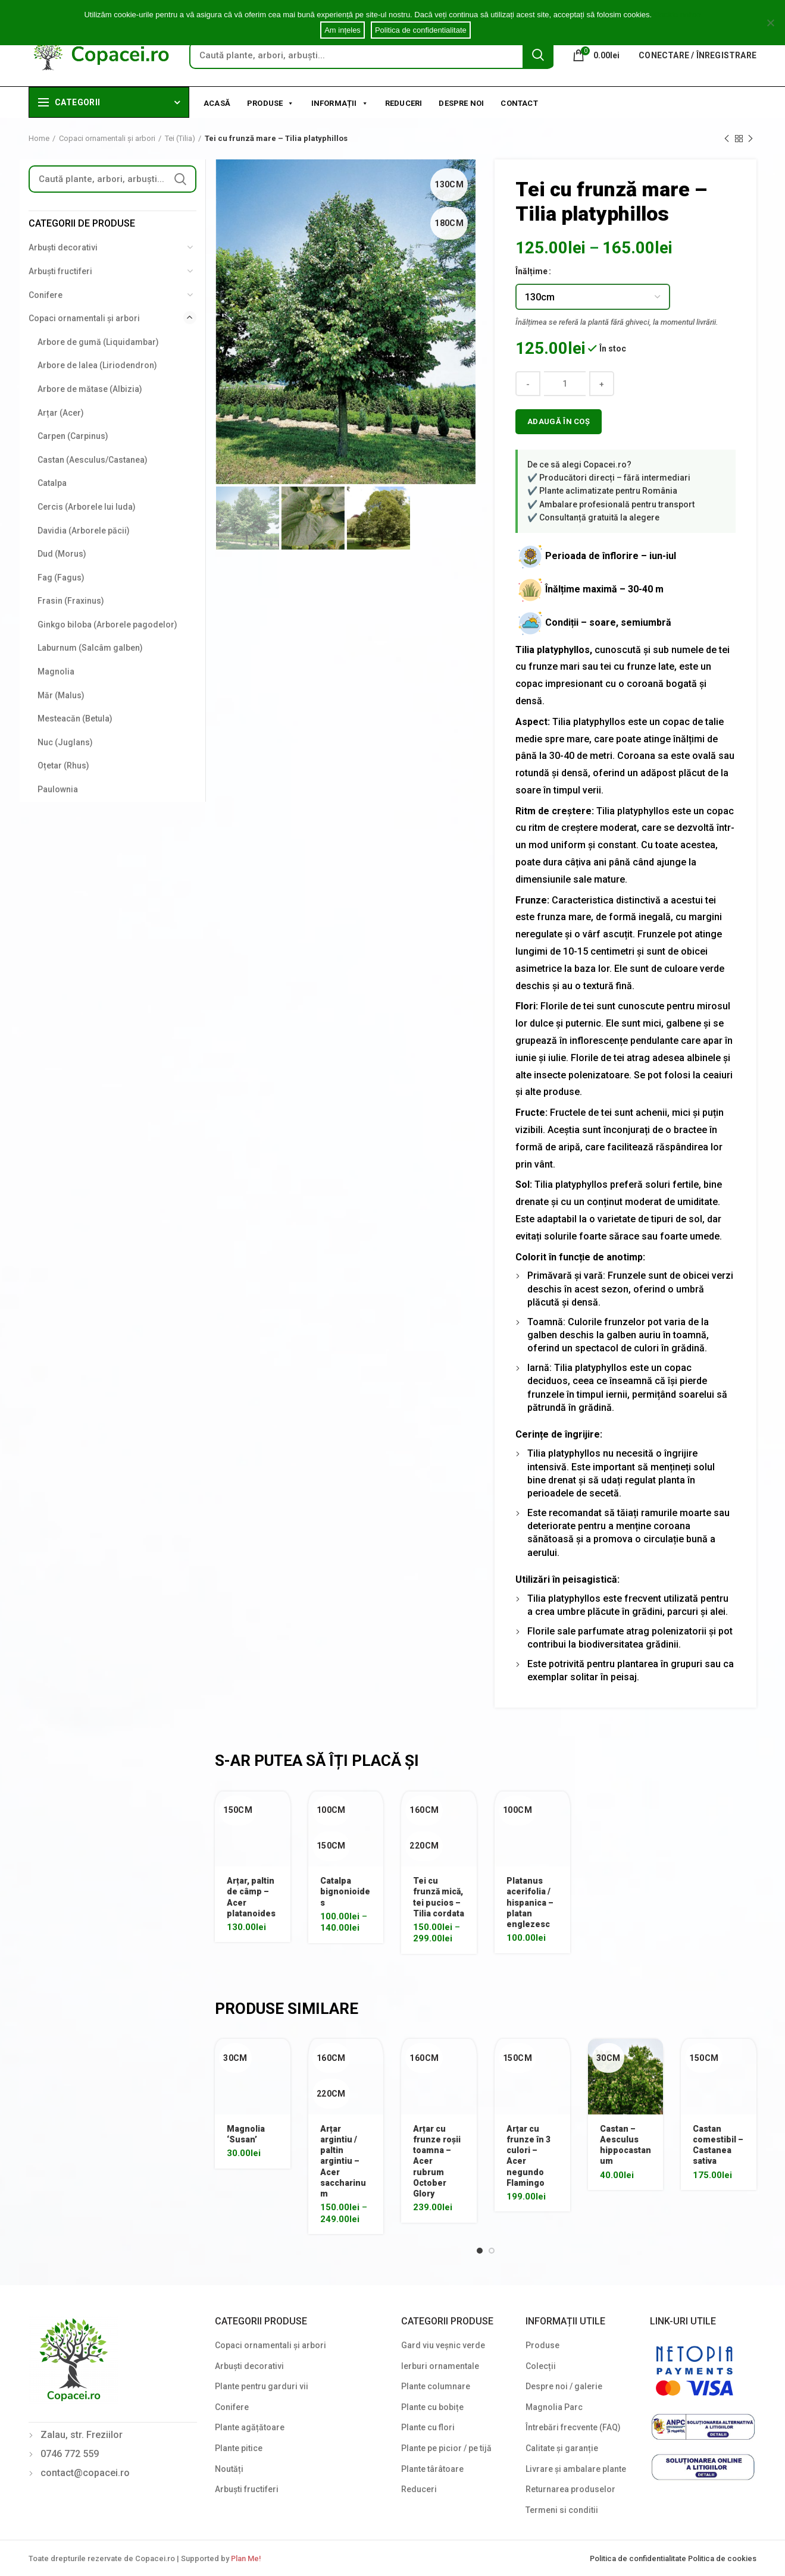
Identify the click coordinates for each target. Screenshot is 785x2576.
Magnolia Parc (554, 2407)
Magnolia (55, 671)
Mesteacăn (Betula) (74, 718)
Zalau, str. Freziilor (81, 2434)
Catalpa (52, 483)
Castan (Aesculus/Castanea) (92, 460)
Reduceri (404, 103)
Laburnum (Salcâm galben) (90, 647)
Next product (750, 139)
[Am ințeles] (770, 23)
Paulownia (57, 789)
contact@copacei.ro (85, 2472)
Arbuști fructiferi (60, 271)
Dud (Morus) (61, 554)
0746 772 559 (69, 2453)
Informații (339, 102)
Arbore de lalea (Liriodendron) (97, 365)
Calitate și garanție (562, 2448)
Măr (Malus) (61, 695)
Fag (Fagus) (61, 577)
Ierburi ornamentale (440, 2366)
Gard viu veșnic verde (443, 2345)
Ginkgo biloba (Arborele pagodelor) (107, 624)
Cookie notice (677, 14)
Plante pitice (238, 2448)
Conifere (45, 295)
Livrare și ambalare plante (576, 2469)
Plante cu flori (428, 2427)
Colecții (541, 2366)
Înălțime (531, 271)
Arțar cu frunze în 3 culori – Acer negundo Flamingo (528, 2156)
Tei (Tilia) (180, 138)
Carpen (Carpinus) (72, 436)
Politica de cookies (722, 2558)
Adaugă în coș (558, 421)
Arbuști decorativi (63, 247)
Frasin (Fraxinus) (70, 600)
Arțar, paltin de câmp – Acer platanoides (251, 1897)
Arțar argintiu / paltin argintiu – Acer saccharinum (343, 2161)
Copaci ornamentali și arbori (107, 138)
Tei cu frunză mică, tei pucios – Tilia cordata (438, 1897)
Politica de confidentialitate (639, 2558)
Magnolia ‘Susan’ (246, 2134)
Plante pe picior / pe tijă (446, 2448)
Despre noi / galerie (564, 2386)
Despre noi (461, 103)
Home (39, 138)
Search (538, 55)
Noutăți (229, 2469)
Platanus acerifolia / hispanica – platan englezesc (529, 1902)
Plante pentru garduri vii (261, 2386)
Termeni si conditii (562, 2510)
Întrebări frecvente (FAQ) (573, 2427)
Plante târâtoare (432, 2469)
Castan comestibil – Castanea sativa (718, 2145)
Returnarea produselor (570, 2489)
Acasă (217, 103)
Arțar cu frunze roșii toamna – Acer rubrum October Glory (437, 2161)
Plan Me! (246, 2558)
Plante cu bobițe (432, 2407)
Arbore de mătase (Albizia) (89, 389)
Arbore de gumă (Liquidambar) (98, 342)
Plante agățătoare (249, 2427)
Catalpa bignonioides (345, 1891)
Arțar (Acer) (60, 413)
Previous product (726, 139)
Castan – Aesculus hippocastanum (625, 2145)
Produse (271, 102)
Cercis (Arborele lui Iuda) (86, 507)
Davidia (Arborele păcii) (83, 530)
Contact (519, 103)
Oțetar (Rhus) (63, 765)
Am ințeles (342, 30)
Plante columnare (435, 2386)
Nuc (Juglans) (65, 742)
